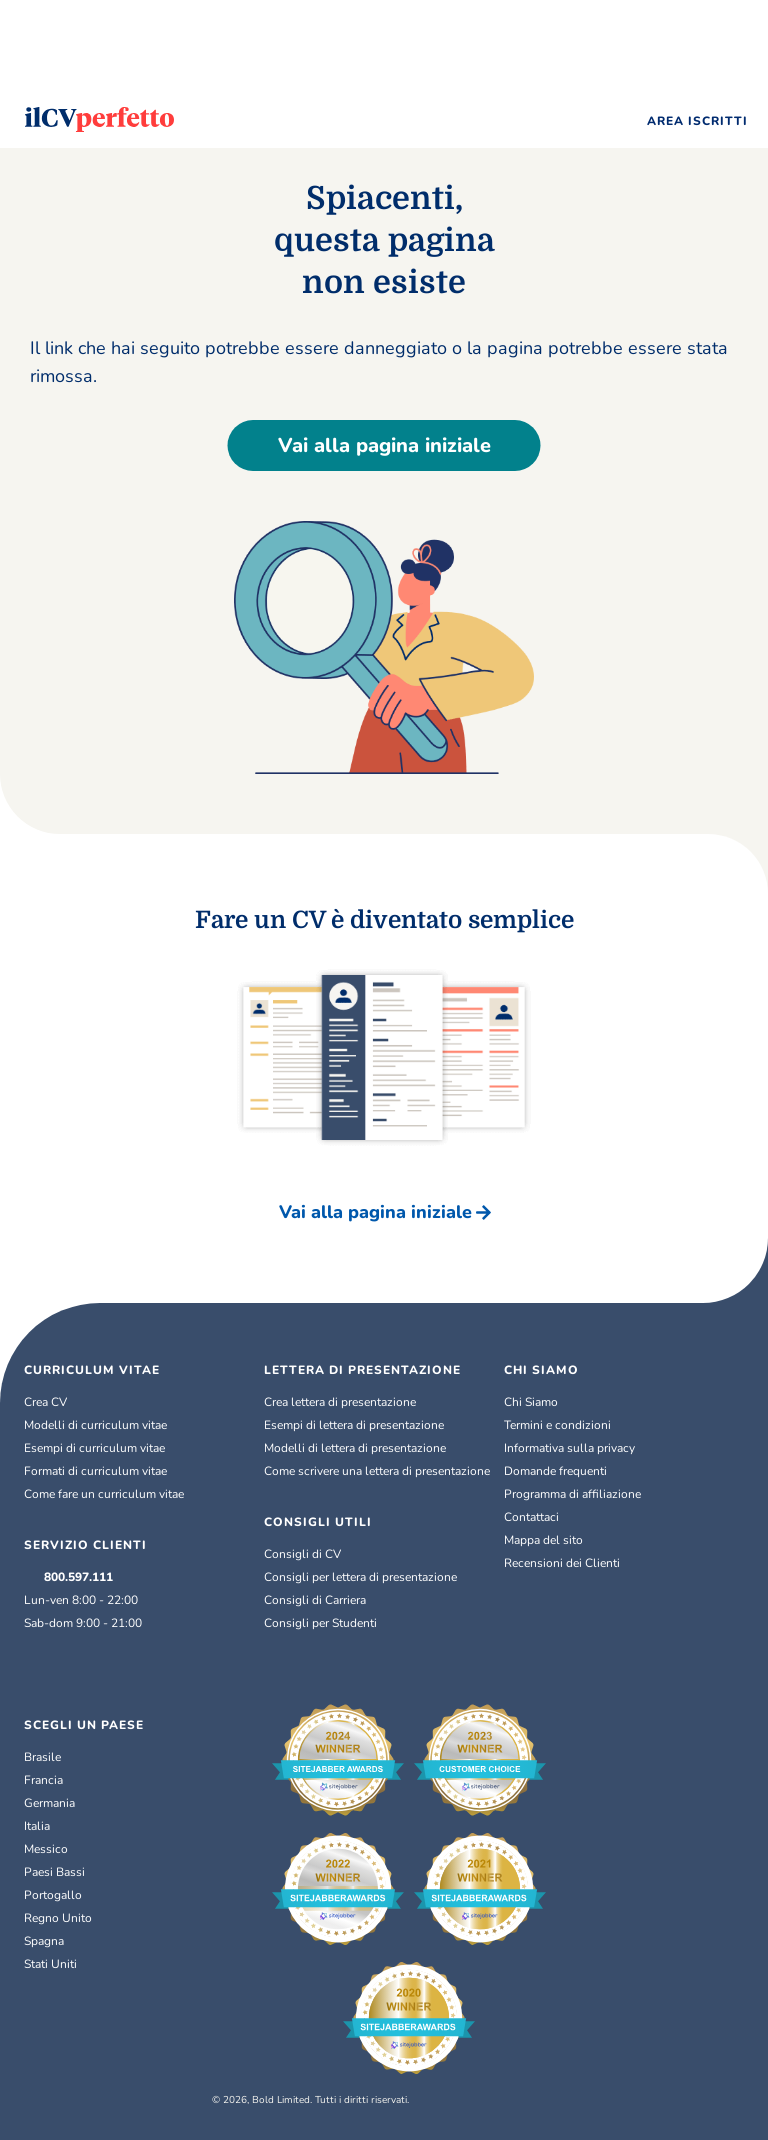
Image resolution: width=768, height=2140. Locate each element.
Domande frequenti (555, 1471)
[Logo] (99, 119)
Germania (49, 1803)
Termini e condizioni (557, 1425)
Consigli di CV (302, 1554)
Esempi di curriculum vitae (94, 1448)
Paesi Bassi (54, 1872)
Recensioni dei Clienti (562, 1563)
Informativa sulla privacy (569, 1448)
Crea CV (45, 1402)
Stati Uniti (50, 1964)
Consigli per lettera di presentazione (360, 1577)
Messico (46, 1849)
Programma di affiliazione (572, 1494)
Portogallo (53, 1895)
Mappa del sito (543, 1540)
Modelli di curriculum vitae (95, 1425)
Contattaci (531, 1517)
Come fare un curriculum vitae (104, 1494)
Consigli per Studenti (320, 1623)
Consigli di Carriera (315, 1600)
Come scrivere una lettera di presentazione (377, 1471)
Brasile (42, 1757)
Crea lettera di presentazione (340, 1402)
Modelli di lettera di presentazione (355, 1448)
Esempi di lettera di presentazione (354, 1425)
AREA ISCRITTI (697, 121)
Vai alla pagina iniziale (384, 445)
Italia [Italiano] (37, 1826)
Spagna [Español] (44, 1941)
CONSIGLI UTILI (318, 1522)
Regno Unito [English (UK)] (58, 1918)
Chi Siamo (531, 1402)
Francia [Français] (43, 1780)
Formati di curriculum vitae (95, 1471)
